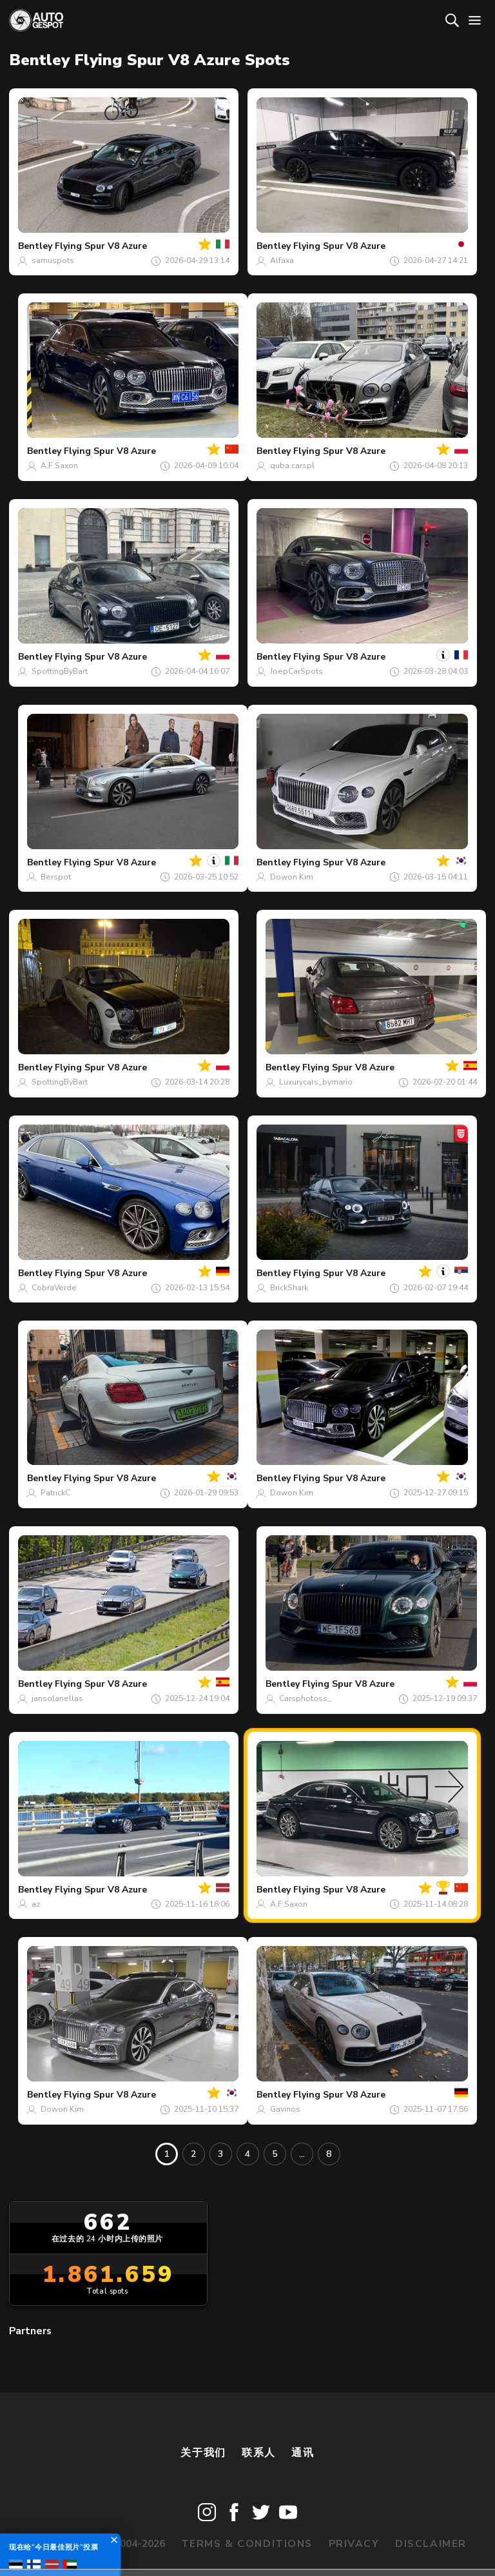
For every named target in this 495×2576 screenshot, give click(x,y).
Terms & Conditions (247, 2544)
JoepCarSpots (296, 671)
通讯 (302, 2453)
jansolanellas (57, 1698)
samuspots (53, 260)
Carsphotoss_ (305, 1698)
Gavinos (285, 2109)
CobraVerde (54, 1288)
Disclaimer (431, 2544)
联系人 (259, 2453)
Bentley (35, 246)
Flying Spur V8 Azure (101, 246)
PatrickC (55, 1493)
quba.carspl (292, 465)
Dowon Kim (291, 877)
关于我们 (203, 2453)
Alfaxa (282, 260)
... (302, 2154)
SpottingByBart (60, 671)
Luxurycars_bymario (316, 1082)
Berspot (56, 877)
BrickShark (289, 1288)
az (36, 1904)
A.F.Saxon (59, 465)
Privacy (354, 2544)
